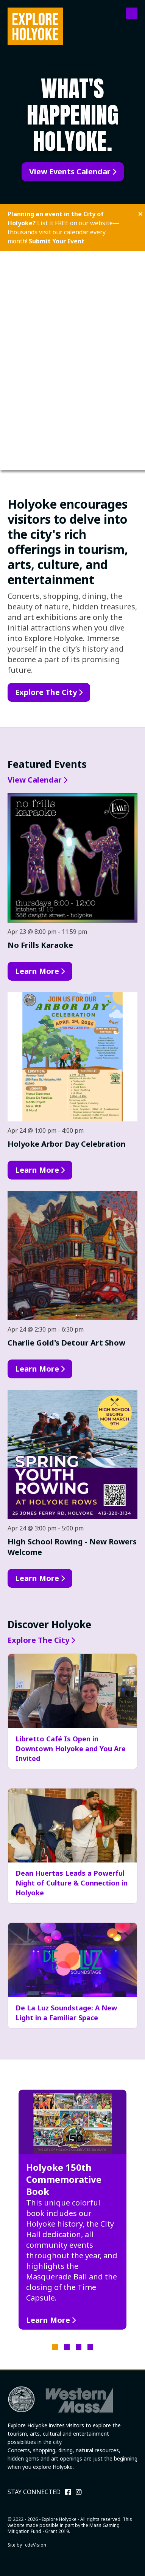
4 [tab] (90, 2347)
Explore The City (46, 692)
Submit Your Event (56, 241)
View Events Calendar (70, 171)
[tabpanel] (72, 2210)
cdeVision (35, 2545)
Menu (131, 13)
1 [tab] (55, 2347)
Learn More (37, 971)
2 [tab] (67, 2347)
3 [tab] (78, 2347)
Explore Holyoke (35, 26)
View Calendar (35, 780)
